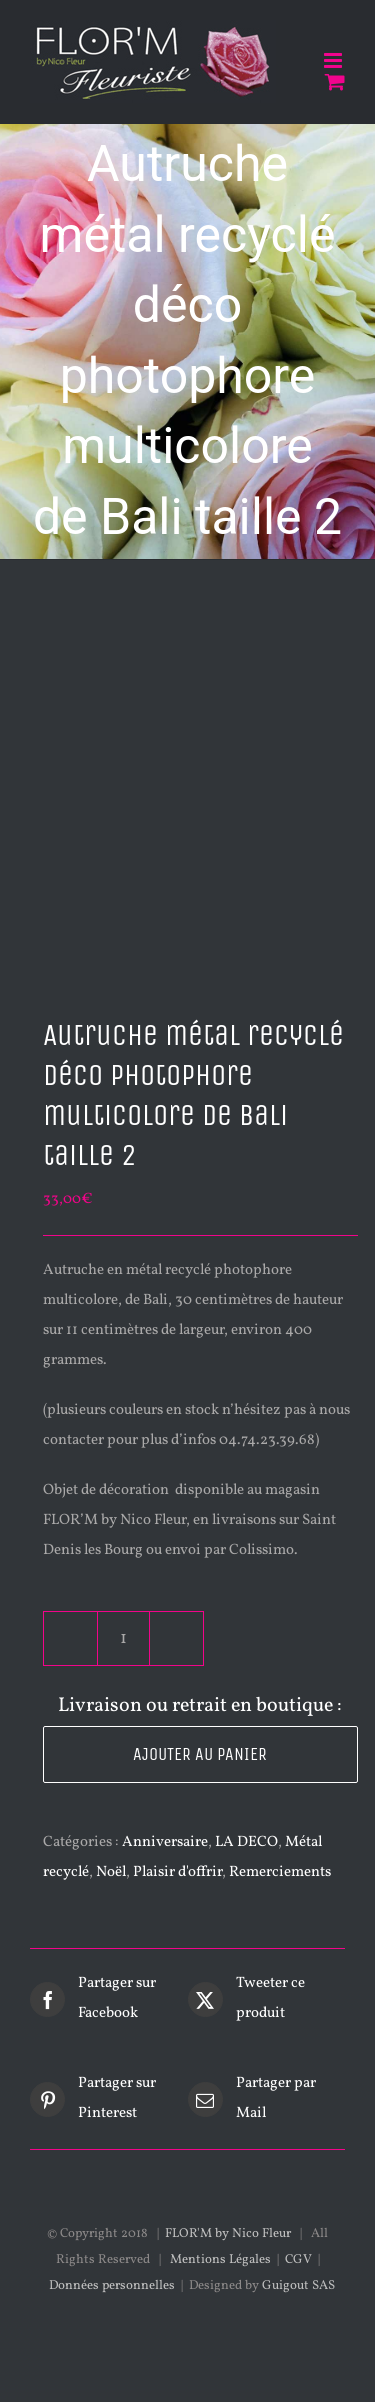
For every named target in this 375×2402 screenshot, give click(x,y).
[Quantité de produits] (123, 1638)
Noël (111, 1872)
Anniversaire (165, 1842)
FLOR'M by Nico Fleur (228, 2234)
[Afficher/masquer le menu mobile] (334, 60)
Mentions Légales (220, 2260)
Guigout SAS (298, 2286)
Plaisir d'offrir (177, 1872)
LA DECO (246, 1842)
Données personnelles (112, 2286)
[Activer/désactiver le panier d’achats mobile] (335, 81)
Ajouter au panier (200, 1754)
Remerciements (280, 1872)
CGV (298, 2260)
